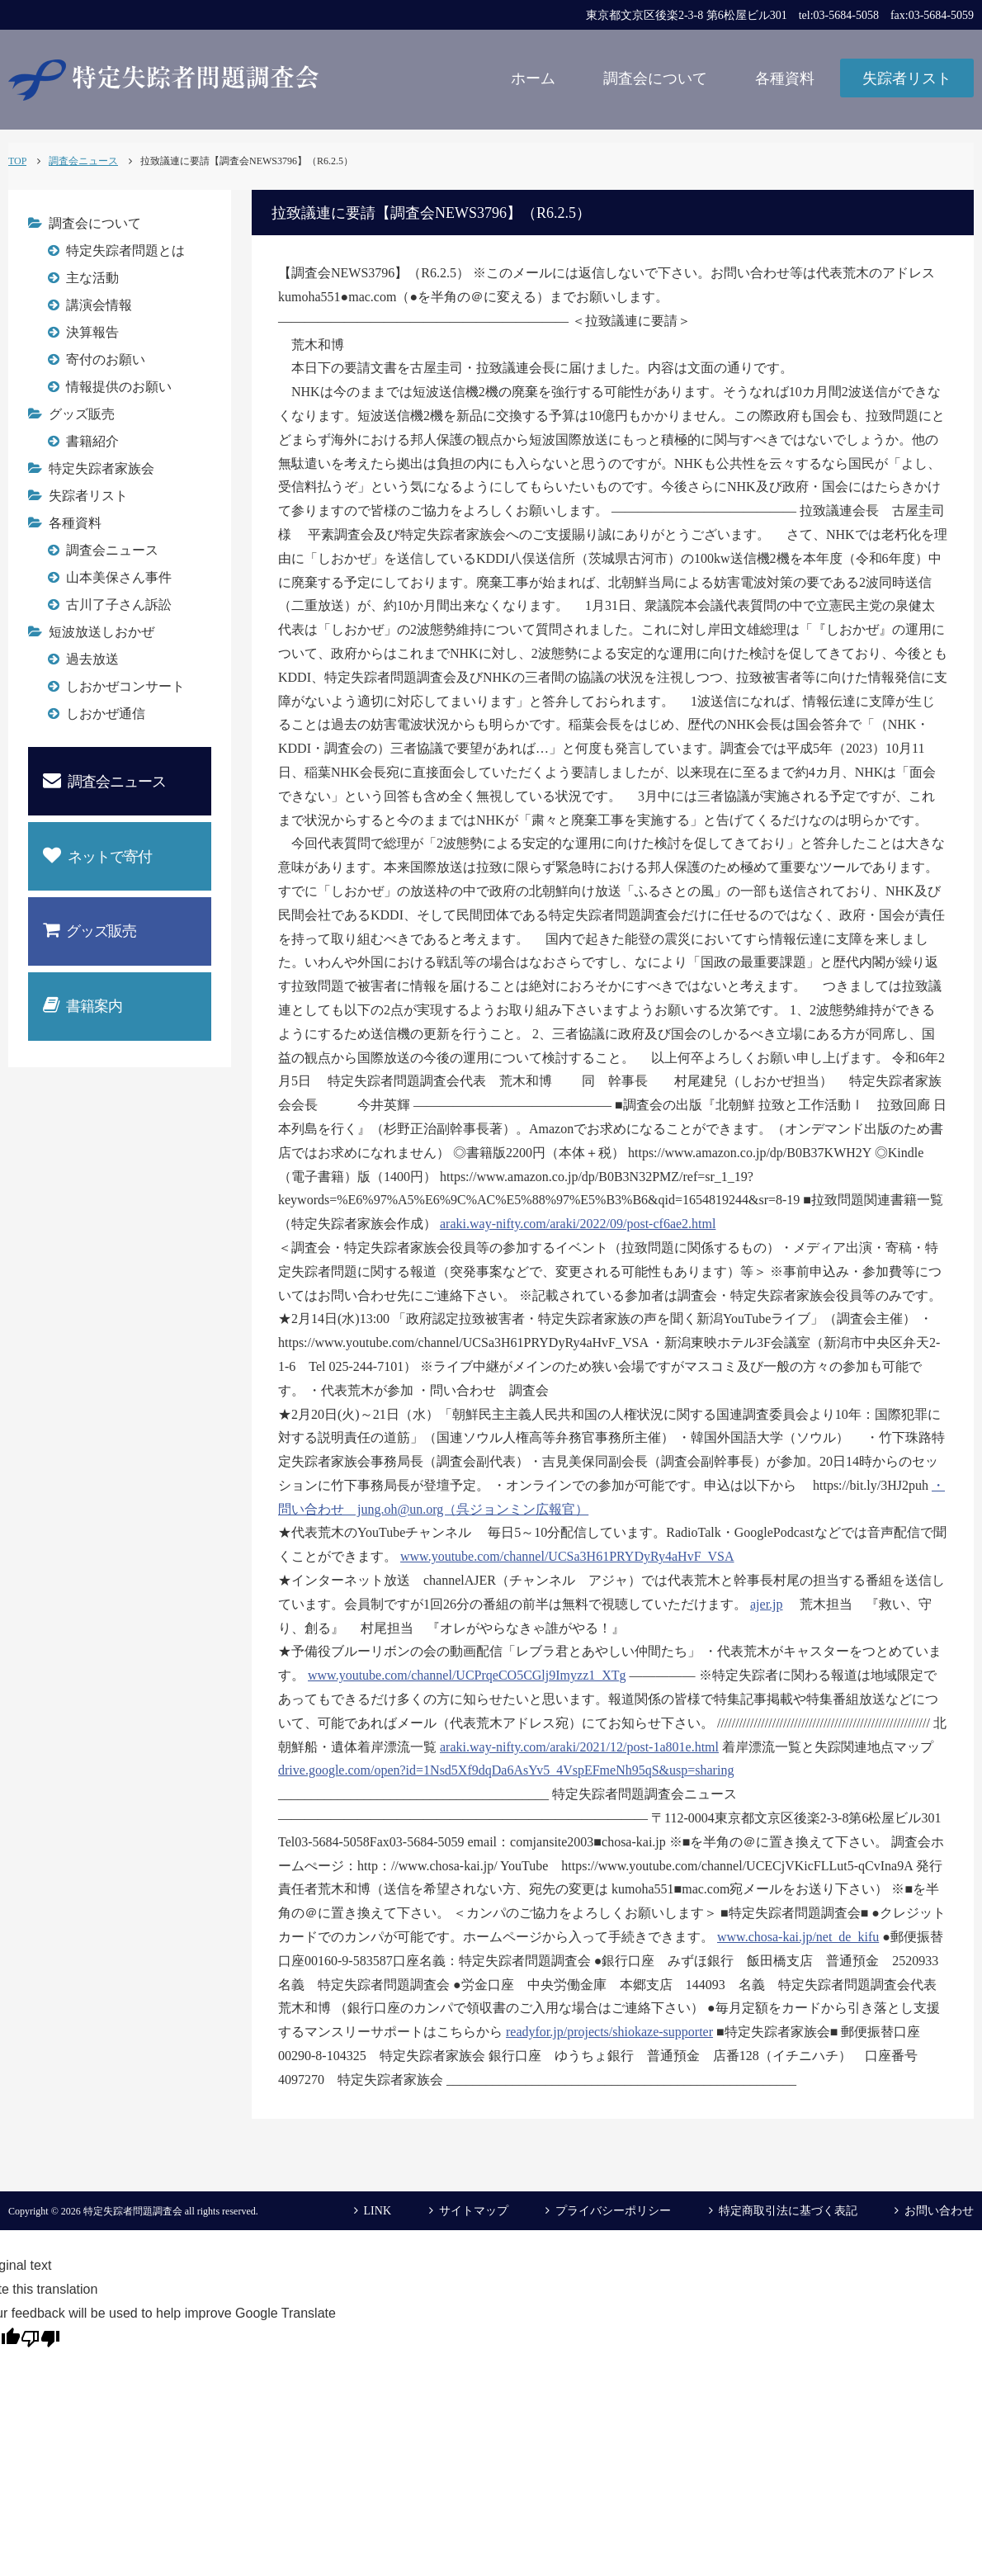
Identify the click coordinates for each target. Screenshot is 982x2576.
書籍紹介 (92, 441)
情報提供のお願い (119, 387)
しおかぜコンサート (125, 686)
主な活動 (92, 278)
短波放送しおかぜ (101, 632)
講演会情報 (99, 305)
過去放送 (92, 659)
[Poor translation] (40, 2337)
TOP (17, 161)
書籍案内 (82, 1004)
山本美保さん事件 (119, 577)
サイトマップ (473, 2211)
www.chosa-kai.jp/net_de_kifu (798, 1937)
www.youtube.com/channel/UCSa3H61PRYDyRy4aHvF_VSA (567, 1556)
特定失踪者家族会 (101, 468)
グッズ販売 (82, 414)
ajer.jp (766, 1604)
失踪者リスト (906, 78)
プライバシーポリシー (613, 2211)
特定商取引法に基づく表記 (788, 2211)
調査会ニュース (112, 550)
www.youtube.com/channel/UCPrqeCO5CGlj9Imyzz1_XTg (467, 1675)
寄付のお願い (105, 359)
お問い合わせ (939, 2211)
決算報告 (92, 332)
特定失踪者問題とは (125, 250)
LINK (377, 2211)
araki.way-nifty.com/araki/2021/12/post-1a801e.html (579, 1747)
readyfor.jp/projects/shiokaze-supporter (609, 2032)
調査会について (655, 78)
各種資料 (784, 78)
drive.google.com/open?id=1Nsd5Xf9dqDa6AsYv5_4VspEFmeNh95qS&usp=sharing (506, 1770)
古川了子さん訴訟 (119, 605)
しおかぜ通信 (105, 714)
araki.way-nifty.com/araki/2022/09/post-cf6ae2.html (577, 1224)
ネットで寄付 (97, 855)
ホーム (533, 78)
